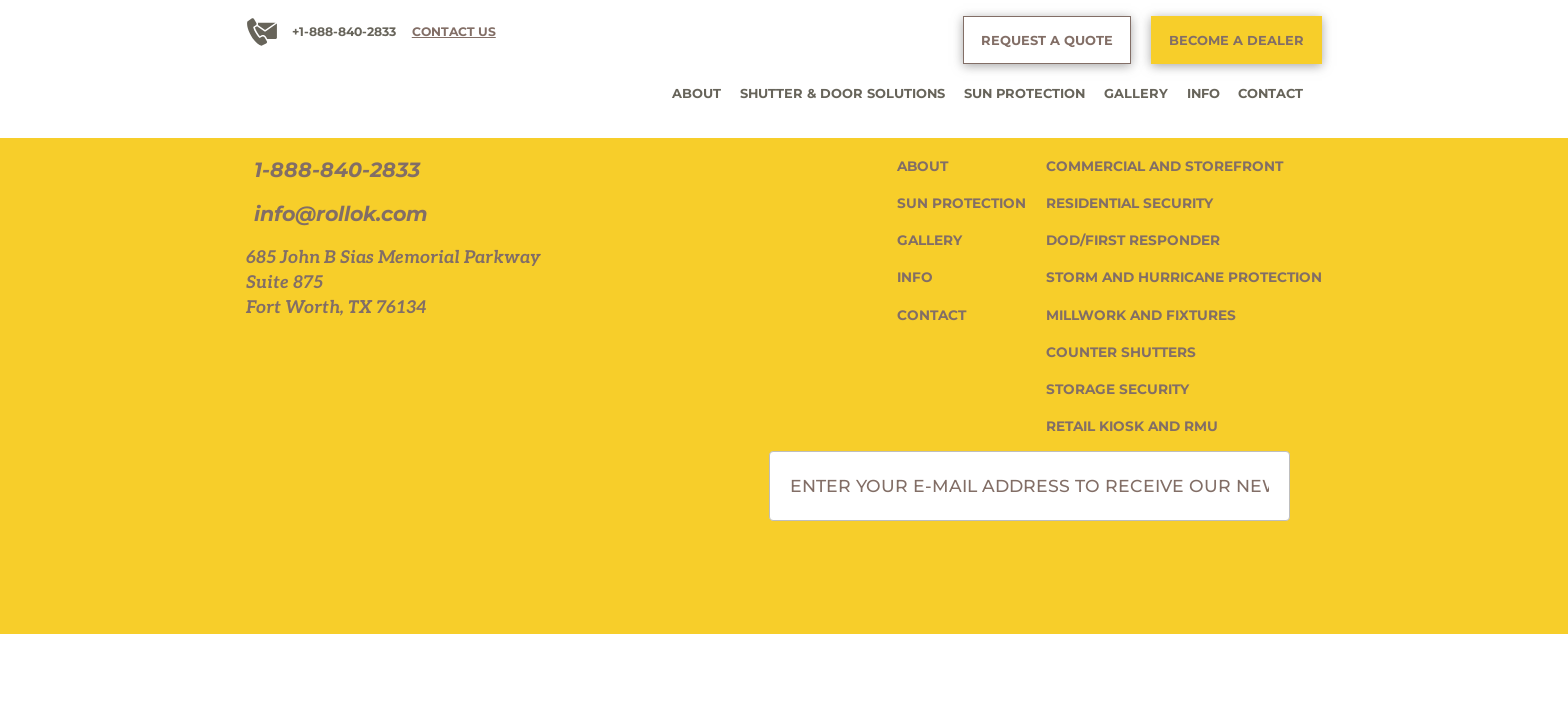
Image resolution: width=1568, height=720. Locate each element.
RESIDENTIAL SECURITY (1129, 203)
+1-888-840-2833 (344, 31)
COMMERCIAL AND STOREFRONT (1164, 166)
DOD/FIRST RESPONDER (1133, 240)
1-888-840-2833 (337, 170)
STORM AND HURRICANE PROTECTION (1184, 277)
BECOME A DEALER (1236, 40)
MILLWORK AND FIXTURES (1141, 315)
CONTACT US (454, 31)
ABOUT (696, 93)
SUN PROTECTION (1024, 93)
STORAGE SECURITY (1117, 389)
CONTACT (1270, 93)
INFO (1203, 93)
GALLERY (1136, 93)
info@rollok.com (341, 214)
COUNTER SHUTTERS (1121, 352)
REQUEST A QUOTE (1047, 40)
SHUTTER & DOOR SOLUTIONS (842, 93)
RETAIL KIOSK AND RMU (1132, 426)
